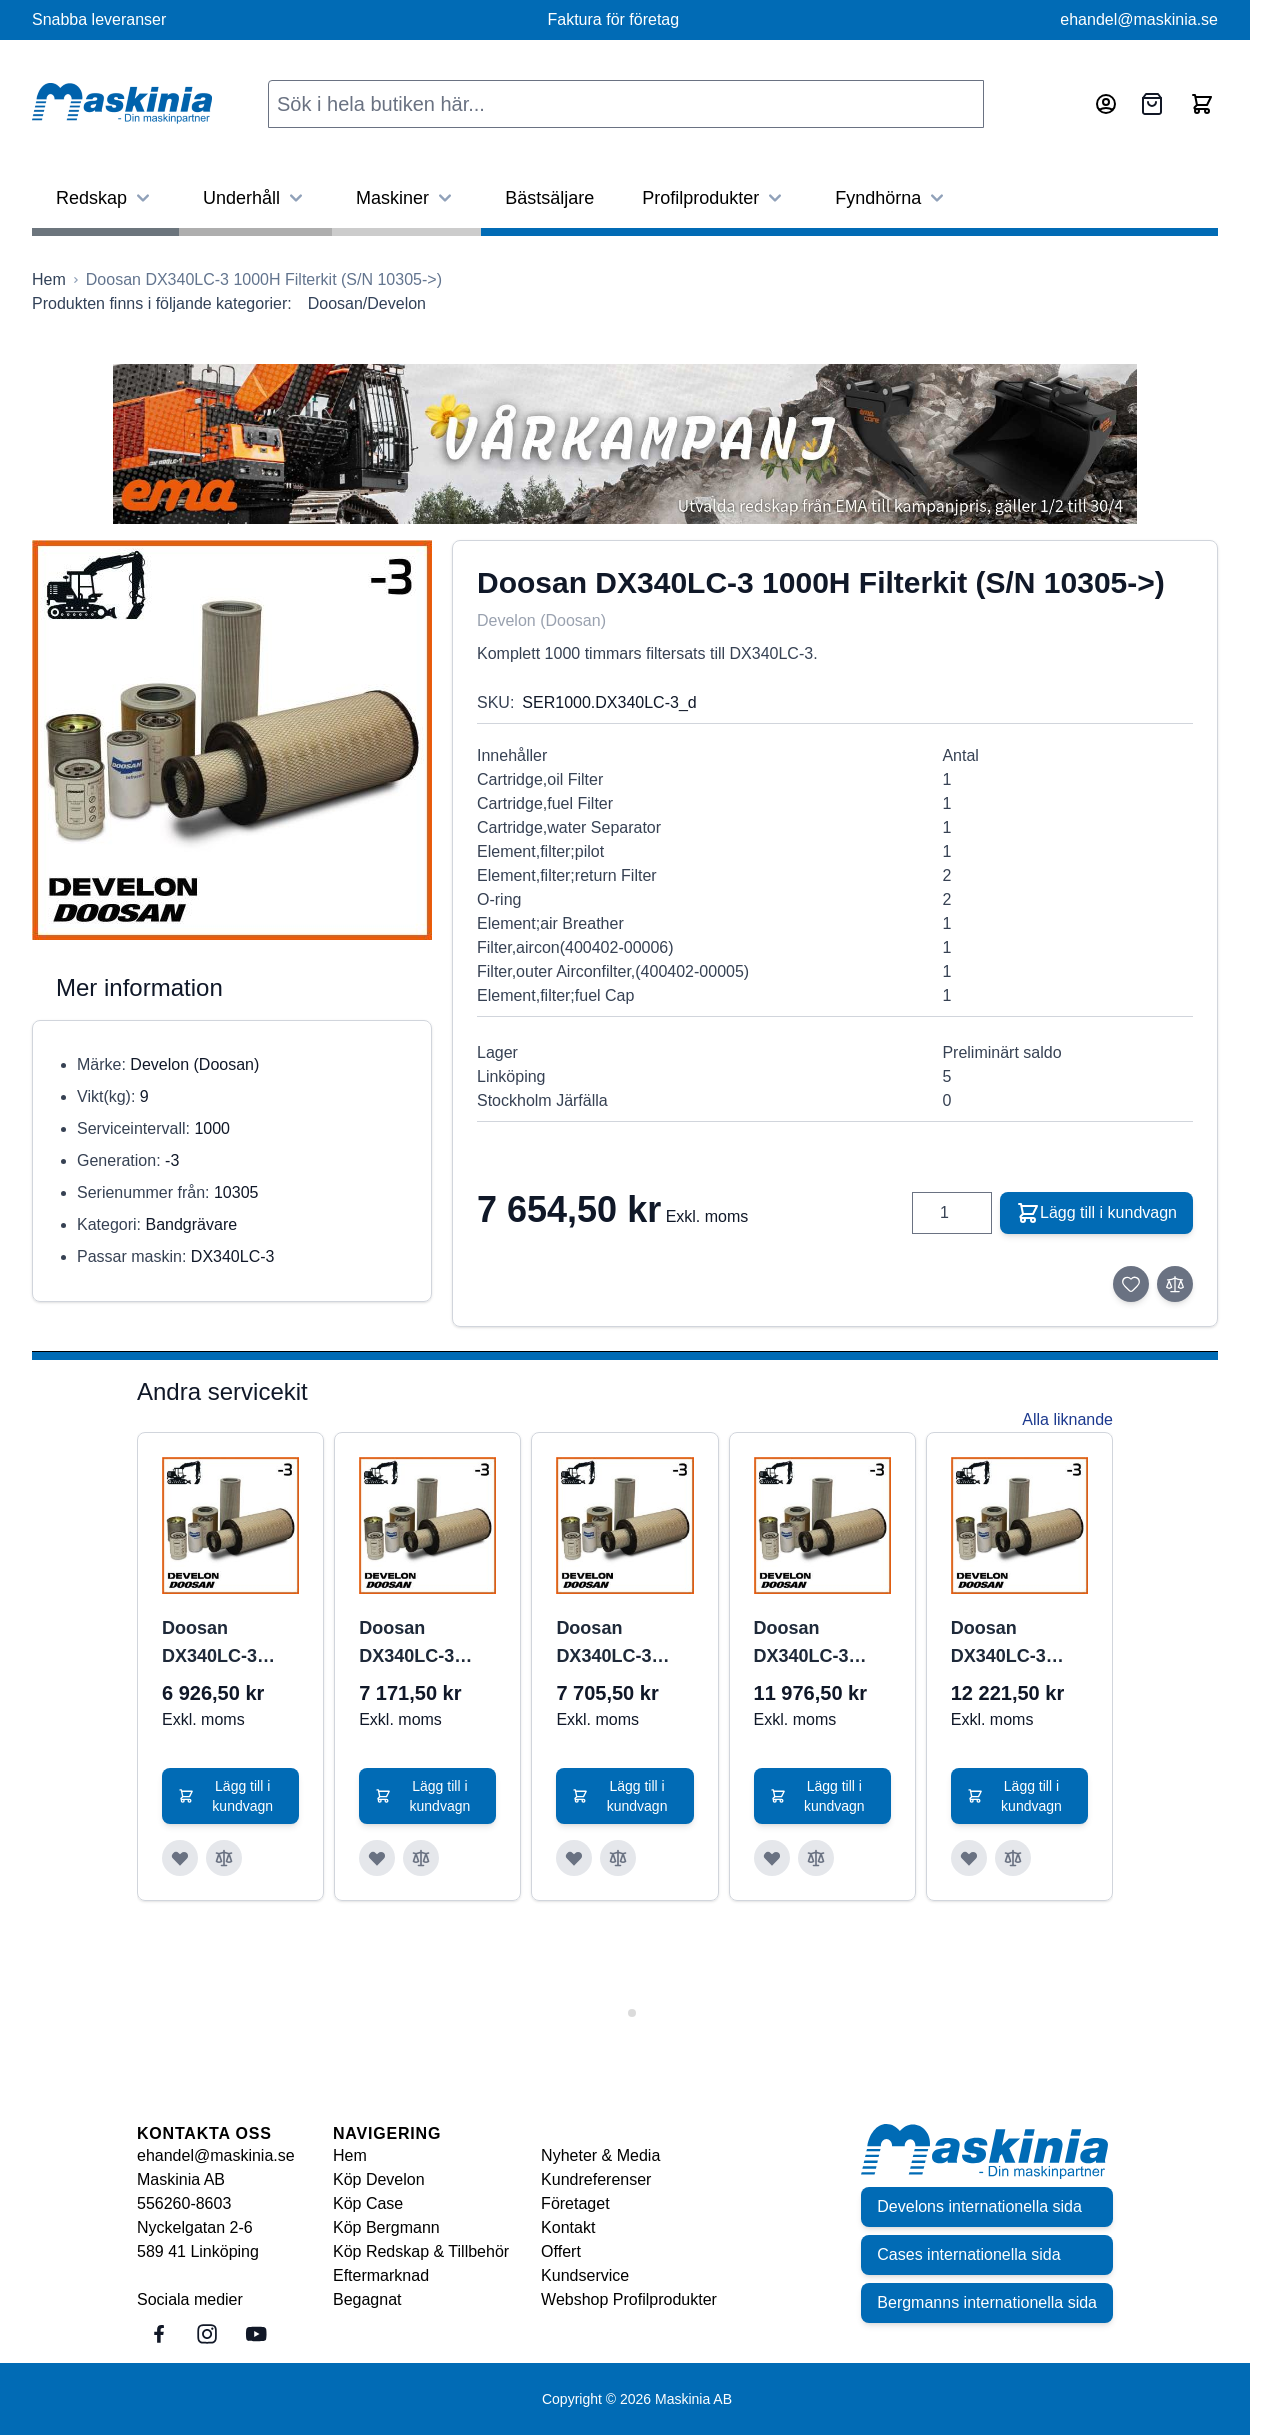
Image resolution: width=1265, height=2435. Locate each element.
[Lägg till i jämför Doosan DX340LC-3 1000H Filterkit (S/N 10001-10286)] (224, 1858)
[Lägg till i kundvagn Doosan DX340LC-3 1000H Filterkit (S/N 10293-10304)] (624, 1796)
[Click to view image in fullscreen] (232, 740)
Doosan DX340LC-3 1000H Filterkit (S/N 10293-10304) (617, 1644)
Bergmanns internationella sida (987, 2302)
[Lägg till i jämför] (1175, 1284)
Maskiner (406, 198)
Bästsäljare (549, 198)
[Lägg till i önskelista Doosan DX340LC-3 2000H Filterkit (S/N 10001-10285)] (772, 1858)
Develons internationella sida (979, 2206)
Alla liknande (1067, 1419)
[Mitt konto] (1106, 104)
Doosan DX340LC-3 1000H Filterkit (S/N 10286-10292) (420, 1644)
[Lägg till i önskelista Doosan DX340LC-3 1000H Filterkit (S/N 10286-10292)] (377, 1858)
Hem (350, 2155)
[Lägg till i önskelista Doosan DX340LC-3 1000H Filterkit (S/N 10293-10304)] (574, 1858)
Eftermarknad (381, 2275)
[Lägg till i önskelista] (1131, 1284)
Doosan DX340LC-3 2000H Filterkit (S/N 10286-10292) (1012, 1644)
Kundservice (585, 2275)
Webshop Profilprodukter (629, 2299)
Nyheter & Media (600, 2155)
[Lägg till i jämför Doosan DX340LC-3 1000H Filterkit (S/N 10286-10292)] (421, 1858)
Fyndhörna (892, 198)
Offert (561, 2251)
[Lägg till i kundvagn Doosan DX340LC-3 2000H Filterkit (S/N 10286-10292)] (1019, 1796)
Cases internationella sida (968, 2254)
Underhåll (255, 198)
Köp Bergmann (386, 2227)
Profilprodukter (714, 198)
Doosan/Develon (367, 303)
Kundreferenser (596, 2179)
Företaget (575, 2203)
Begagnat (367, 2299)
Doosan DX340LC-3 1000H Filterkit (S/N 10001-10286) (223, 1644)
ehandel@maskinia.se (1139, 19)
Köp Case (368, 2203)
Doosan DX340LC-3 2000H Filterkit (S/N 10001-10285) (815, 1644)
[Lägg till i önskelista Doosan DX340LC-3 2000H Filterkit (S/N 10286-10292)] (969, 1858)
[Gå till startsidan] (49, 280)
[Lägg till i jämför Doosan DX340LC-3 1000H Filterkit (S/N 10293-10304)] (618, 1858)
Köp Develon (379, 2179)
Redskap (105, 198)
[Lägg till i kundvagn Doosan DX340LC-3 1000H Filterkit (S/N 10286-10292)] (427, 1796)
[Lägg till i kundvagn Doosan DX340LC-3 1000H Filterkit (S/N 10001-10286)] (230, 1796)
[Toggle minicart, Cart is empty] (1202, 104)
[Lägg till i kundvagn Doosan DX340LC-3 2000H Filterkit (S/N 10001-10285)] (822, 1796)
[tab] (617, 2012)
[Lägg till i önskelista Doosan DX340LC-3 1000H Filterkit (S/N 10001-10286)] (180, 1858)
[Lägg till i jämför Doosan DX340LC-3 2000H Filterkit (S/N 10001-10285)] (816, 1858)
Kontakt (568, 2227)
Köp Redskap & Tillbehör (421, 2251)
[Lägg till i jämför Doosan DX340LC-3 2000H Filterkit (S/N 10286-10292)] (1013, 1858)
